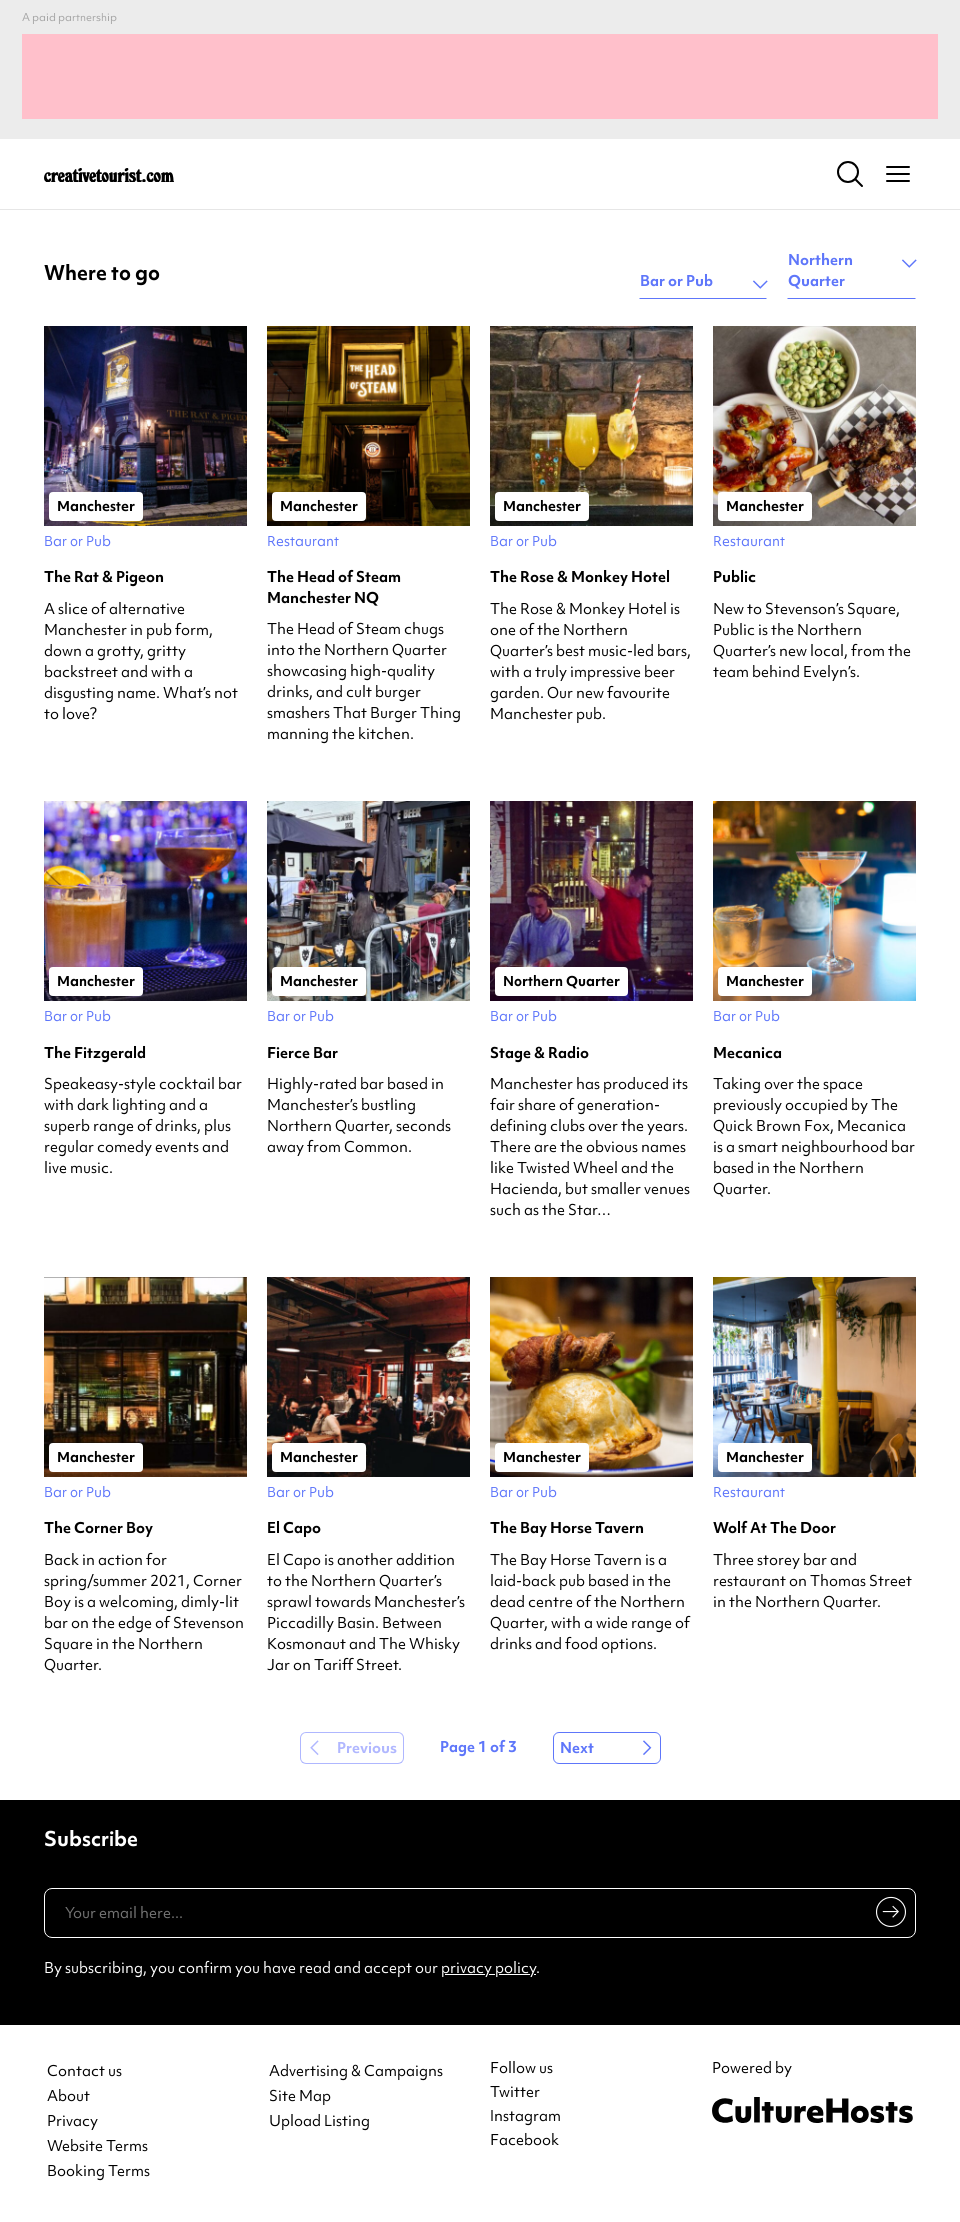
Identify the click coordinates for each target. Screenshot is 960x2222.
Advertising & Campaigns (356, 2071)
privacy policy (488, 1968)
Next (577, 1748)
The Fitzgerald (95, 1053)
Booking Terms (98, 2171)
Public (734, 577)
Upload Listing (319, 2121)
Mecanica (747, 1053)
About (68, 2096)
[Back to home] (109, 174)
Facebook (524, 2140)
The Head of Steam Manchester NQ (334, 587)
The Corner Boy (98, 1528)
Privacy (72, 2121)
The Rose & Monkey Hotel (580, 577)
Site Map (300, 2096)
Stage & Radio (539, 1053)
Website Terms (97, 2146)
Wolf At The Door (774, 1528)
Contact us (84, 2071)
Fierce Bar (302, 1053)
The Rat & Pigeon (104, 577)
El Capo (294, 1528)
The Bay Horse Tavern (567, 1528)
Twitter (515, 2092)
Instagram (525, 2116)
